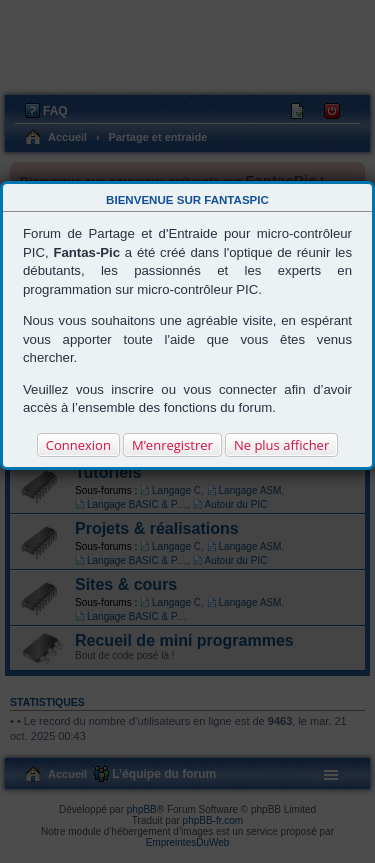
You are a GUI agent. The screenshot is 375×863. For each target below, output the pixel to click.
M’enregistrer (172, 445)
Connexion (78, 445)
